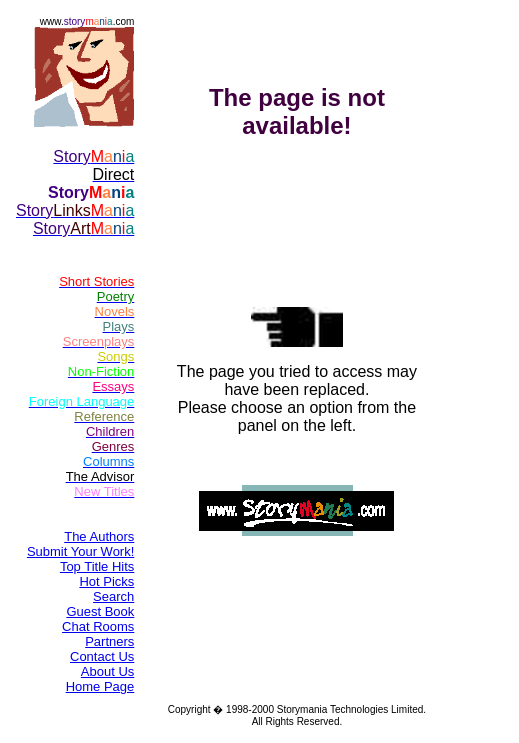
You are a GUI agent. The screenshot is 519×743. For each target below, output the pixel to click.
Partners (109, 641)
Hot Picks (106, 581)
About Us (107, 671)
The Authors (99, 536)
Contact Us (102, 656)
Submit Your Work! (80, 551)
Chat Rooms (98, 626)
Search (113, 596)
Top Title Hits (97, 566)
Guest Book (100, 611)
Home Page (100, 686)
